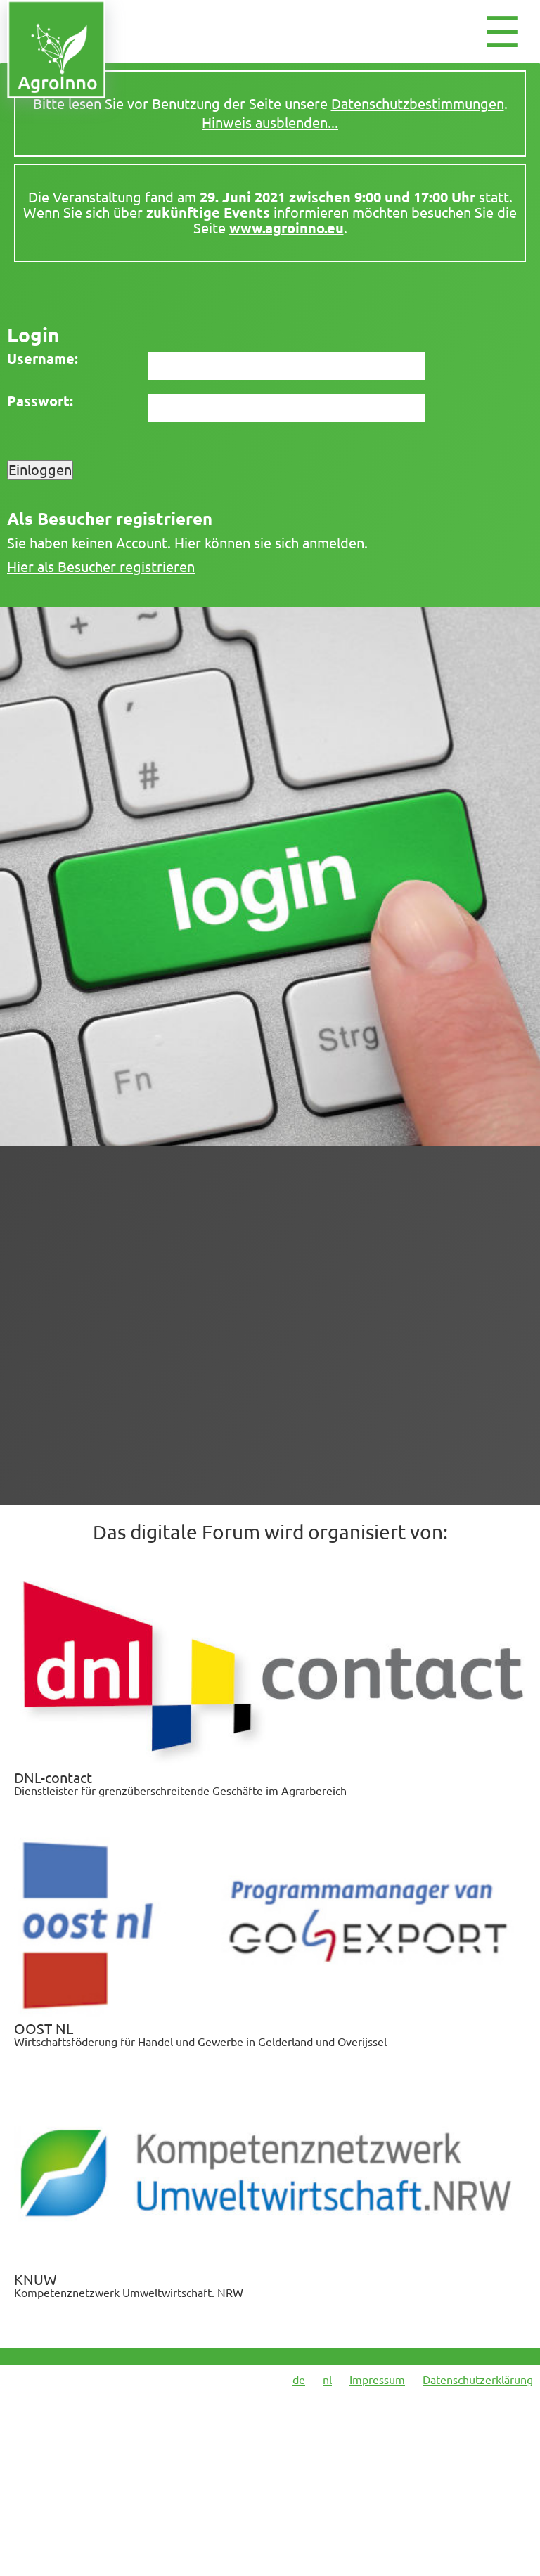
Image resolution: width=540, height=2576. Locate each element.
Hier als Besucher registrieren (101, 567)
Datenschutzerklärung (478, 2380)
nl (327, 2380)
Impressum (377, 2380)
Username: (42, 359)
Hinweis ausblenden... (270, 123)
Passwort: (40, 401)
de (298, 2380)
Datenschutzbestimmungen (417, 104)
